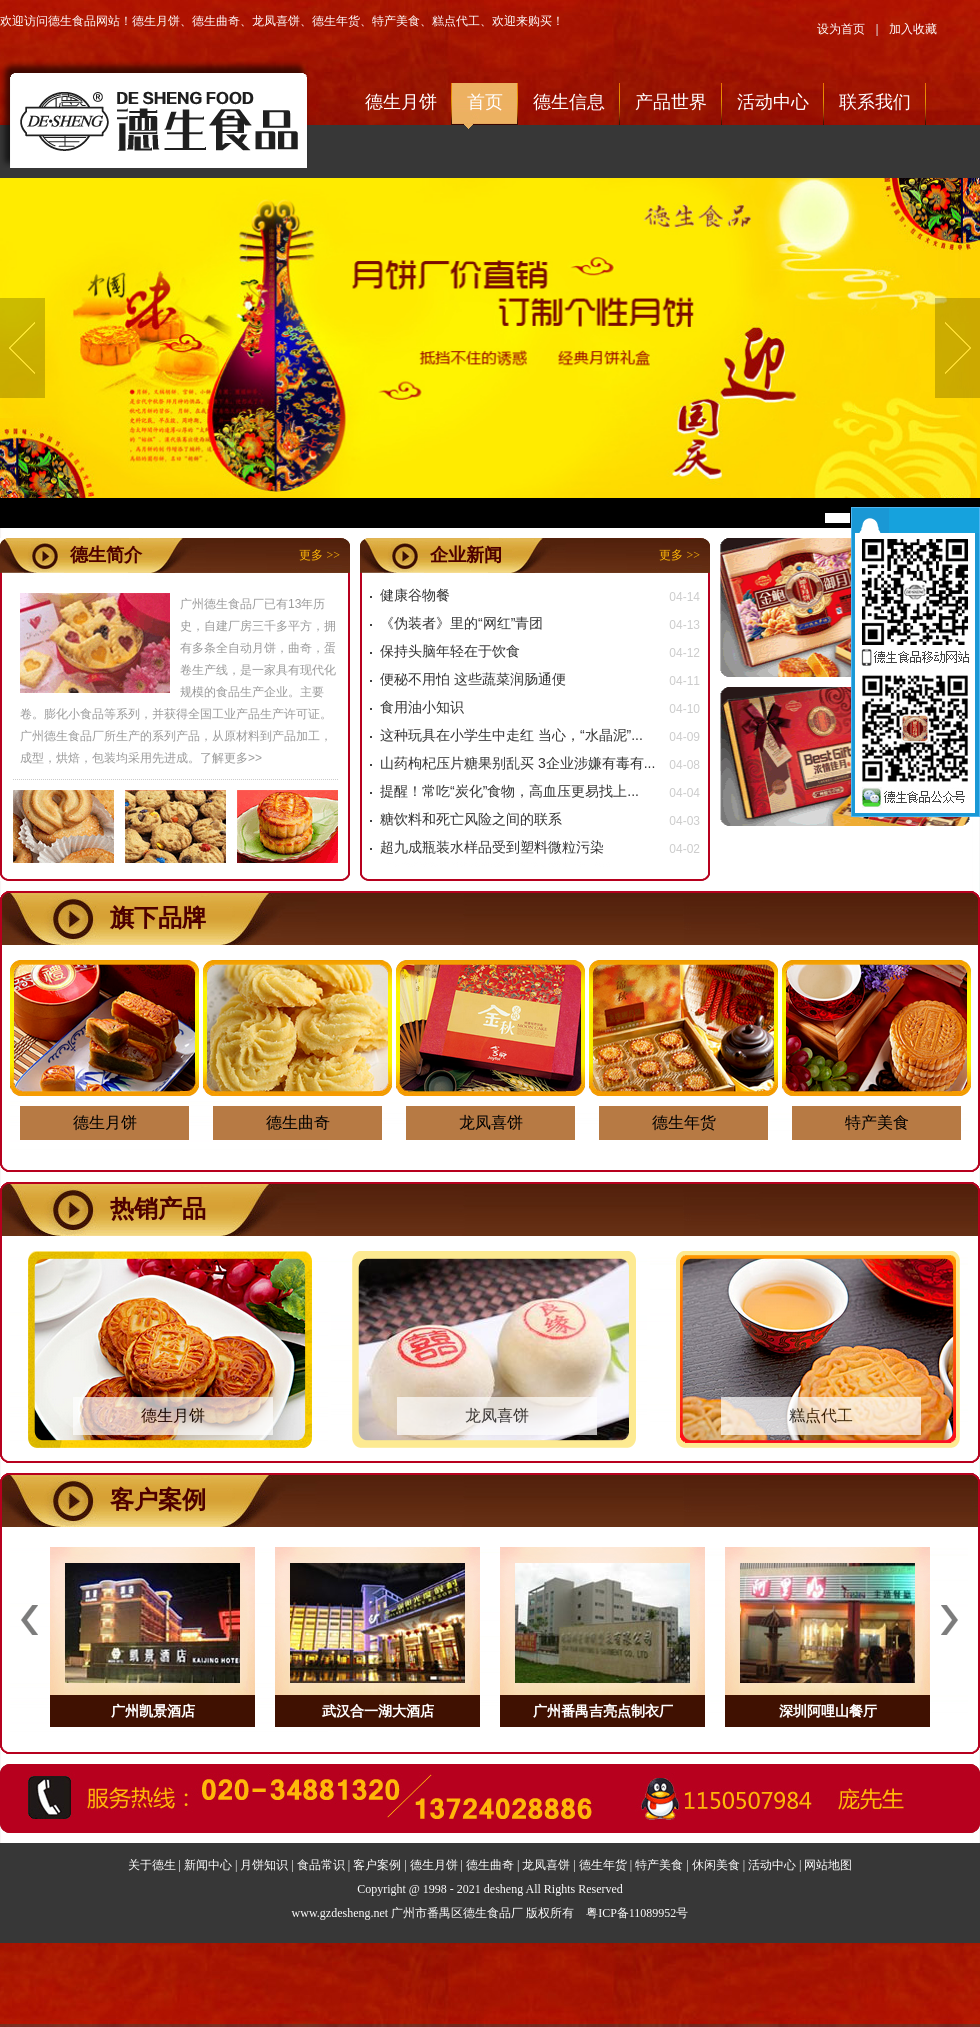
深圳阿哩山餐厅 (828, 1711)
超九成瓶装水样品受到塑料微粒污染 (492, 847)
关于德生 (152, 1865)
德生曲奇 (216, 21)
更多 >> (319, 555)
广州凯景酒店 (153, 1711)
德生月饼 (156, 21)
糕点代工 (456, 21)
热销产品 (158, 1208)
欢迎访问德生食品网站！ (66, 21)
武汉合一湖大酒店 (378, 1711)
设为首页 (841, 29)
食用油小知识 (422, 707)
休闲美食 (716, 1865)
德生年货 (336, 21)
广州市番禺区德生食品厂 (457, 1913)
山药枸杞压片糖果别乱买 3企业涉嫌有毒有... (517, 763)
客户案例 (158, 1499)
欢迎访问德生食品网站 (154, 114)
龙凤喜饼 (276, 21)
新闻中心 (208, 1865)
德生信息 (569, 102)
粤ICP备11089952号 (637, 1913)
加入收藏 (913, 29)
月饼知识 (264, 1865)
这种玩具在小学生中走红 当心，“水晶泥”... (511, 735)
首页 (485, 102)
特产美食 (396, 21)
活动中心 (773, 102)
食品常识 (321, 1865)
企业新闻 (466, 555)
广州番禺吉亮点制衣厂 (603, 1711)
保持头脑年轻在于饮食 (450, 651)
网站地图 (828, 1865)
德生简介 (106, 555)
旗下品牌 (158, 917)
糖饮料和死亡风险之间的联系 (471, 819)
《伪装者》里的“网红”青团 (461, 623)
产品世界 (671, 102)
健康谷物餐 (415, 595)
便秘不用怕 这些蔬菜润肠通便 (473, 679)
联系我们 (875, 102)
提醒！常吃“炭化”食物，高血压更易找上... (509, 791)
